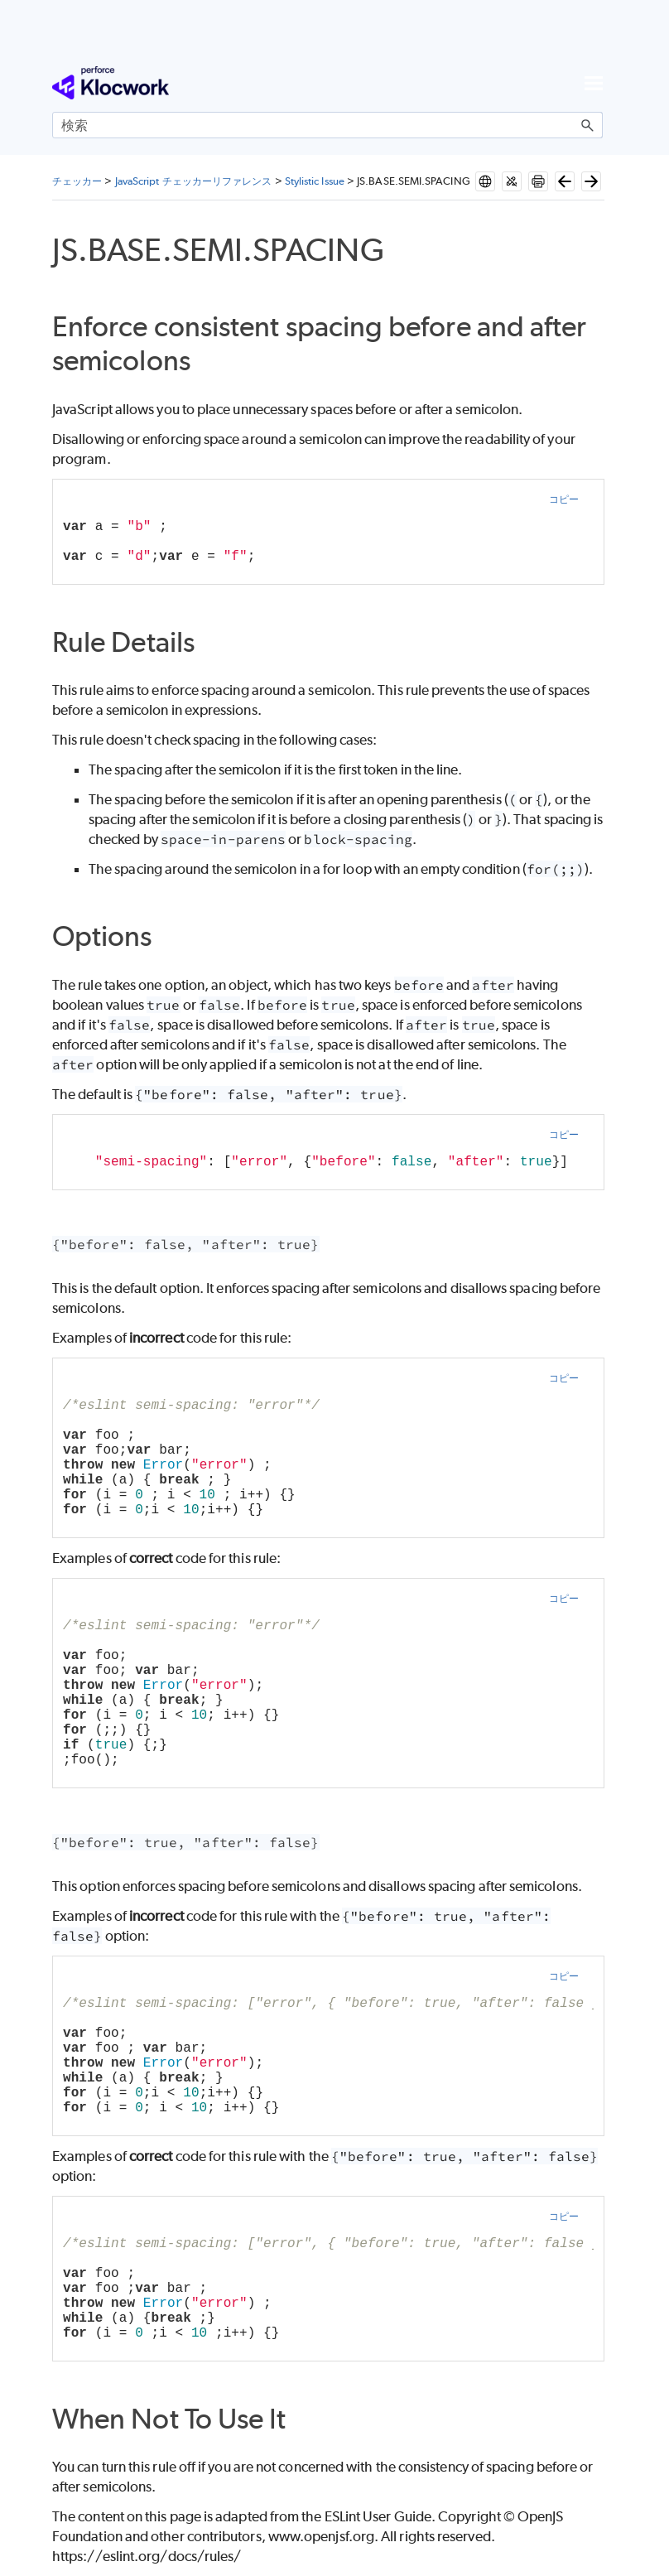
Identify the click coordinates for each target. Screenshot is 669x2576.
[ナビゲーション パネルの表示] (594, 83)
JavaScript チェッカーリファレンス (193, 181)
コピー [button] (564, 499)
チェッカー (77, 181)
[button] (588, 125)
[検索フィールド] (327, 125)
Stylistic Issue (314, 181)
